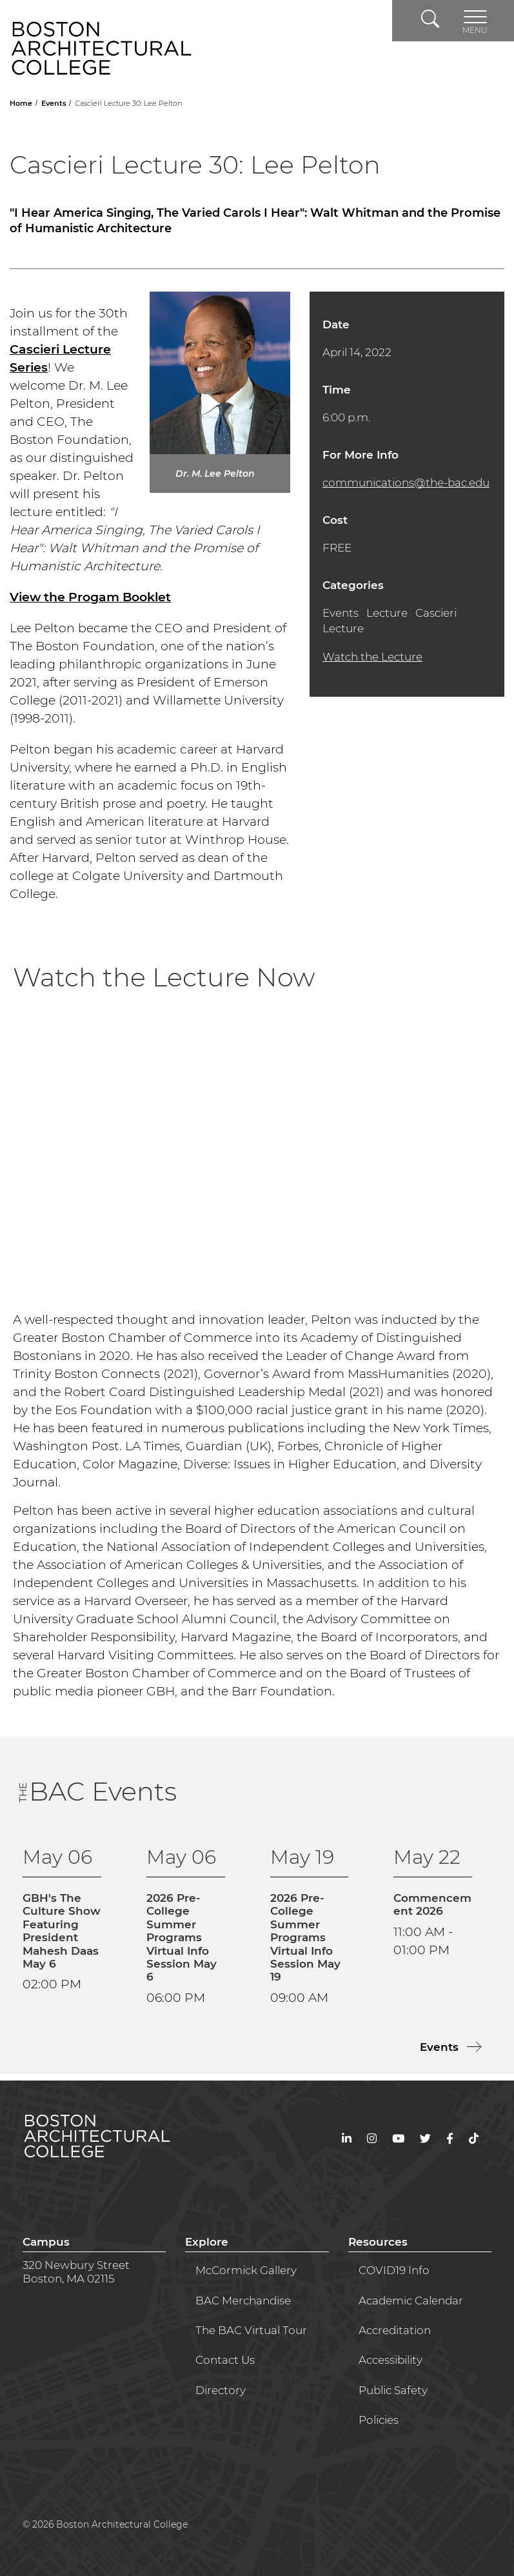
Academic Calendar (411, 2300)
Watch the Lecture (372, 656)
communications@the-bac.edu (405, 482)
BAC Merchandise (243, 2300)
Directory (220, 2390)
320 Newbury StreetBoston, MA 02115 (76, 2271)
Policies (379, 2419)
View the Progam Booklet (90, 597)
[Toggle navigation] (475, 20)
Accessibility (390, 2359)
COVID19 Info (394, 2270)
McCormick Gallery (246, 2270)
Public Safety (393, 2390)
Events (54, 103)
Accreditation (395, 2330)
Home (22, 103)
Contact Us (225, 2359)
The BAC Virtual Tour (251, 2330)
